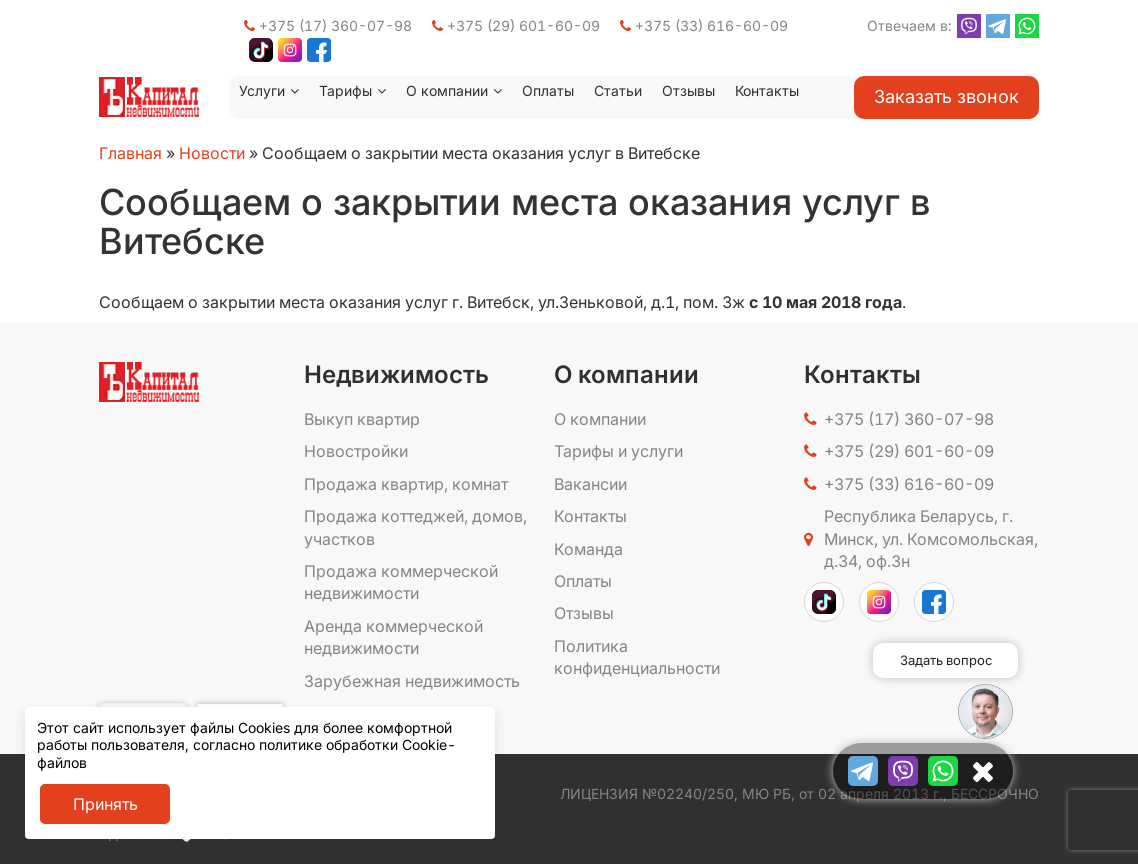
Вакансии (590, 484)
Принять (105, 804)
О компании (447, 90)
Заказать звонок (946, 96)
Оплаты (548, 90)
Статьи (618, 90)
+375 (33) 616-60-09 (704, 26)
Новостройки (356, 451)
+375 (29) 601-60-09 (516, 26)
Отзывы (688, 90)
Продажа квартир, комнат (406, 484)
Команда (588, 549)
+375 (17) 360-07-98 (328, 26)
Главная (130, 153)
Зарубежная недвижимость (412, 681)
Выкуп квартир (362, 419)
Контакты (767, 90)
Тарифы (345, 90)
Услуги (262, 90)
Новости (212, 153)
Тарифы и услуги (618, 451)
